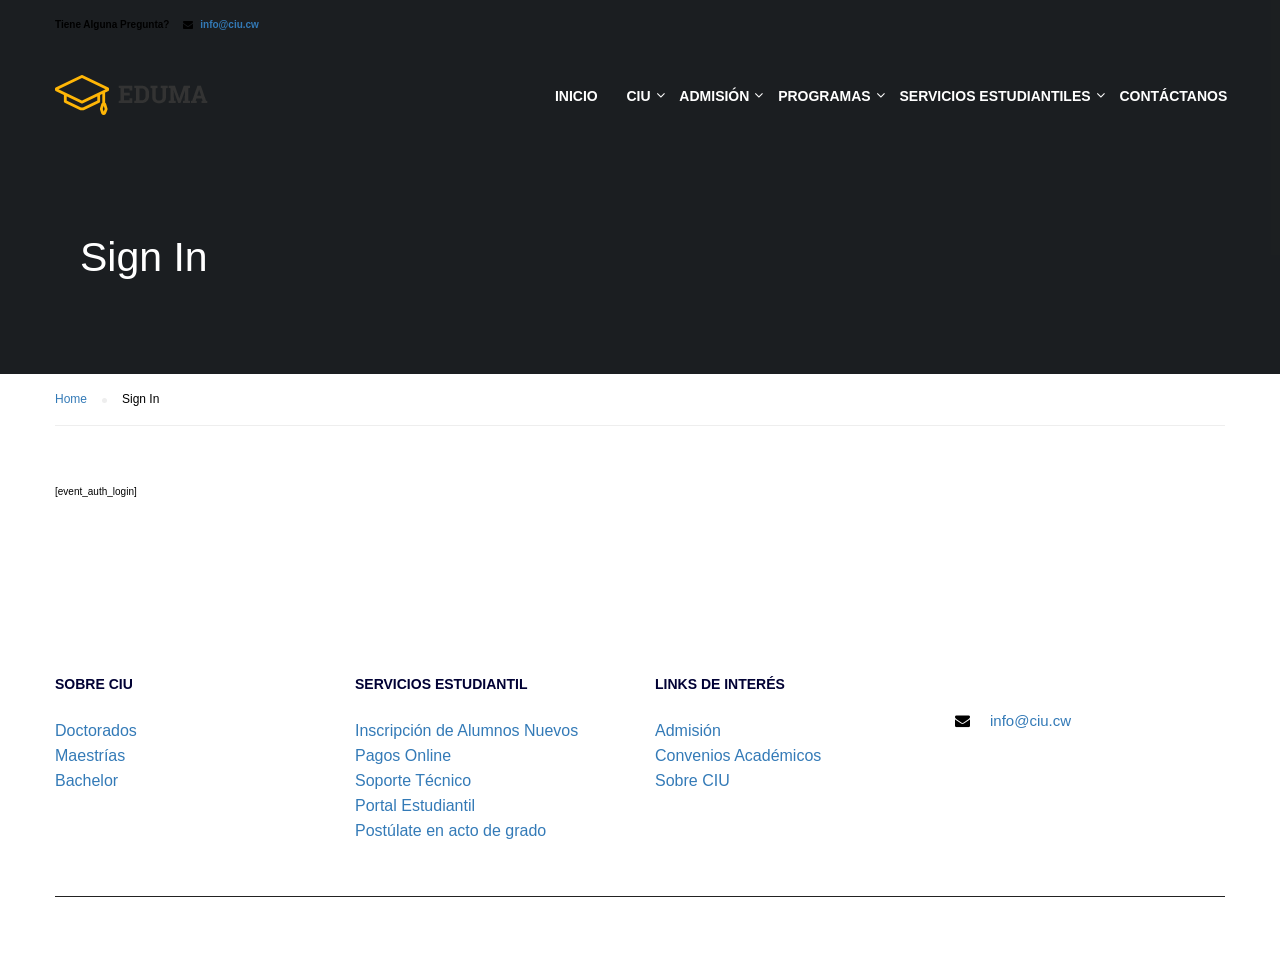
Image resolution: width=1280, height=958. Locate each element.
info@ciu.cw (229, 24)
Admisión (714, 96)
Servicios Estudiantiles (994, 96)
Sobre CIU (692, 780)
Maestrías (90, 755)
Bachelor (86, 780)
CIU (638, 96)
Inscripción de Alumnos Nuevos (466, 730)
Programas (824, 96)
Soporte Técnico (413, 780)
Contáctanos (1173, 96)
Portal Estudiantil (415, 805)
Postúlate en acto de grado (450, 830)
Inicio (576, 96)
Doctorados (96, 730)
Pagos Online (403, 755)
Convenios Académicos (738, 755)
